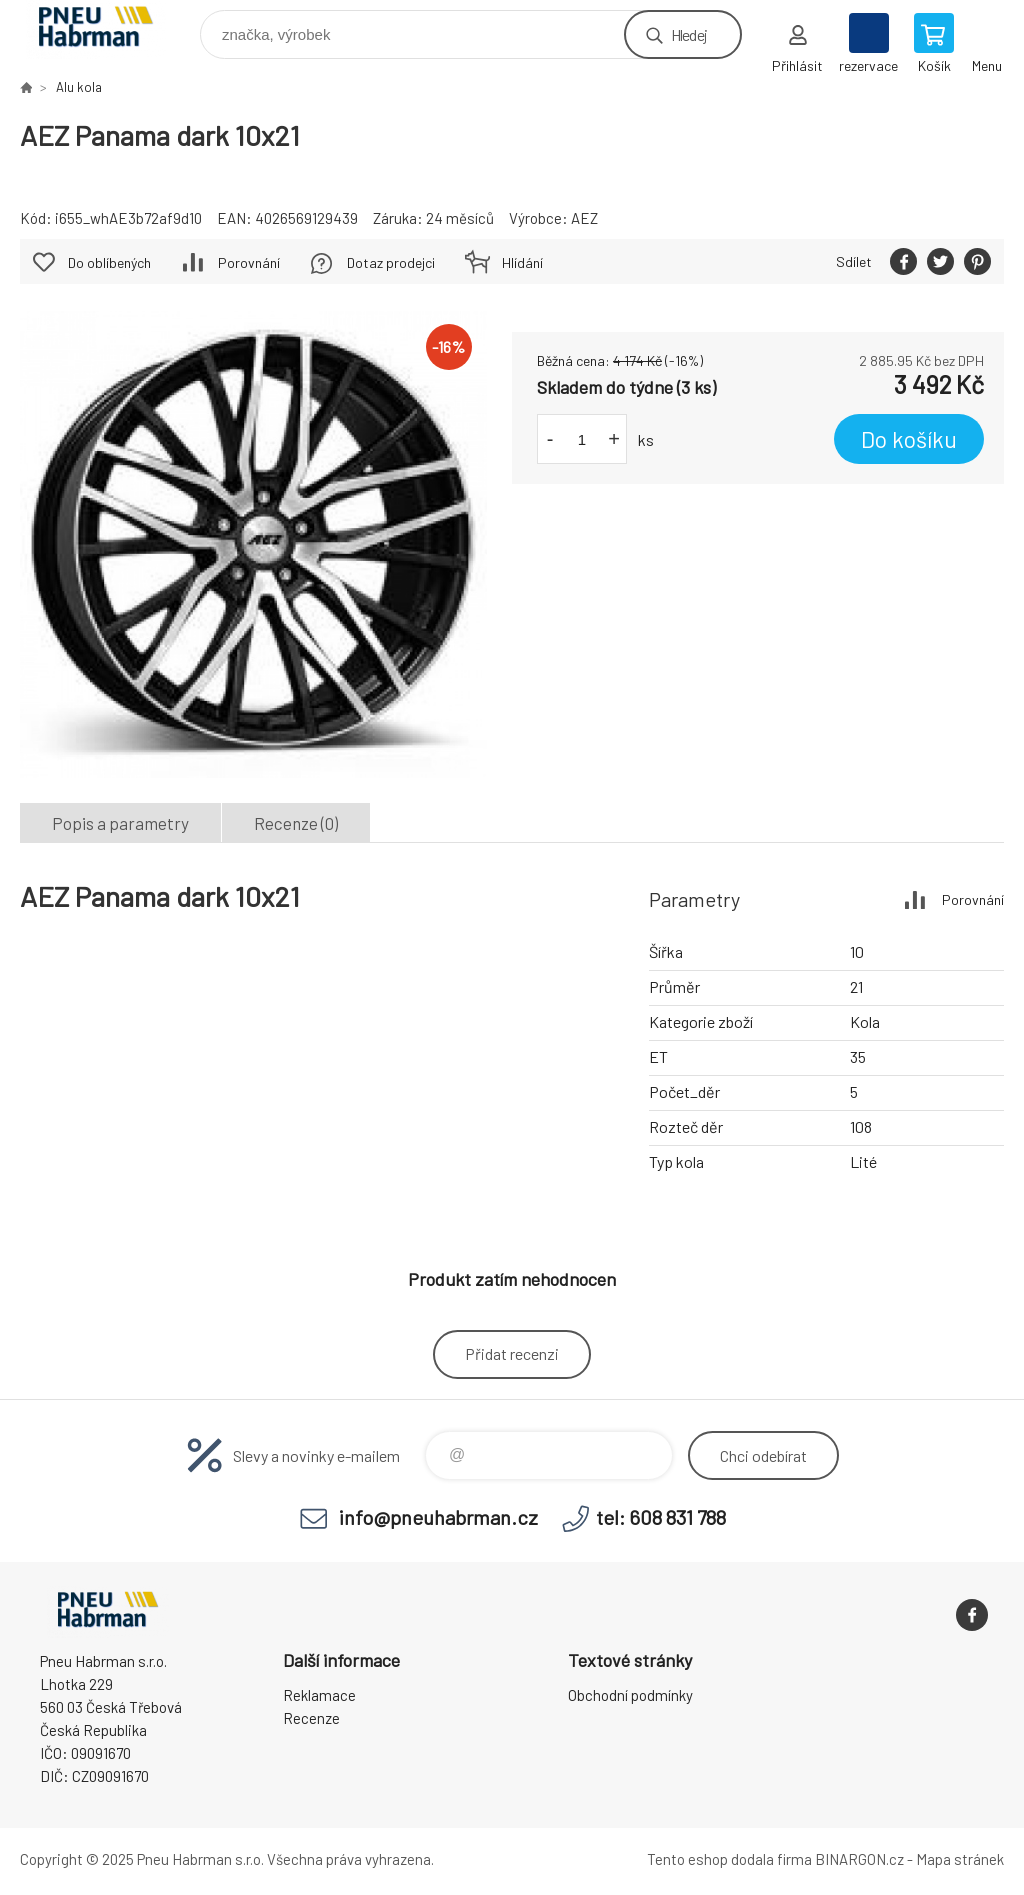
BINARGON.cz (859, 1859)
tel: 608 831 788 (661, 1517)
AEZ (584, 218)
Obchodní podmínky (630, 1695)
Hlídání (522, 262)
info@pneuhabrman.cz (438, 1517)
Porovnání (249, 262)
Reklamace (319, 1695)
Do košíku (909, 439)
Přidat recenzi (512, 1353)
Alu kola (79, 87)
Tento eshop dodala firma (729, 1859)
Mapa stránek (960, 1859)
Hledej (689, 34)
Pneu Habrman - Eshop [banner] (108, 29)
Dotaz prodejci (391, 262)
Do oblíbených (109, 262)
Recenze (311, 1718)
